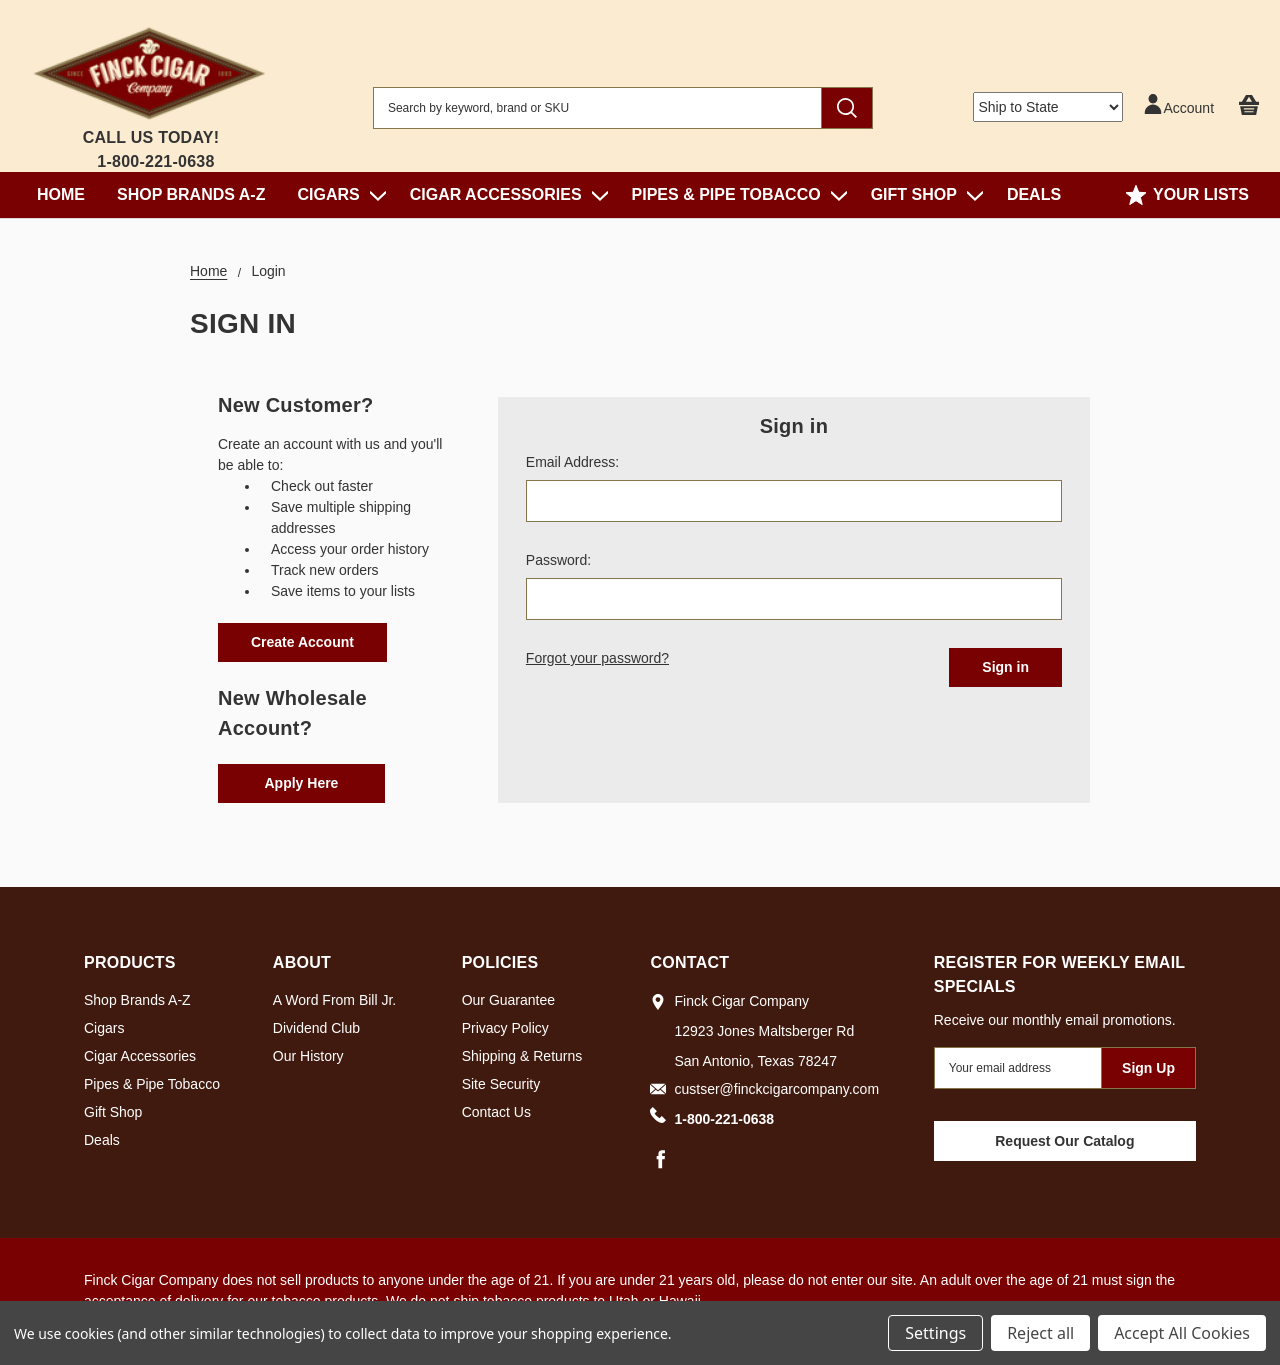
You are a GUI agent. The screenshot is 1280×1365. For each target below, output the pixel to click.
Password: (558, 560)
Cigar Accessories (505, 194)
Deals (1034, 194)
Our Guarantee (508, 1000)
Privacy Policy (505, 1028)
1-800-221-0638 (155, 161)
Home (61, 194)
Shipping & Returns (522, 1056)
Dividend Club (316, 1028)
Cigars (337, 194)
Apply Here (302, 783)
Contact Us (496, 1112)
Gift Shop (923, 194)
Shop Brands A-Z (191, 194)
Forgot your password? (597, 658)
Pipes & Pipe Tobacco (735, 194)
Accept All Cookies (1182, 1333)
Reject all (1040, 1333)
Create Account (302, 642)
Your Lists (1187, 195)
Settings (935, 1333)
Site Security (501, 1084)
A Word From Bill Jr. (334, 1000)
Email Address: (572, 462)
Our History (308, 1056)
